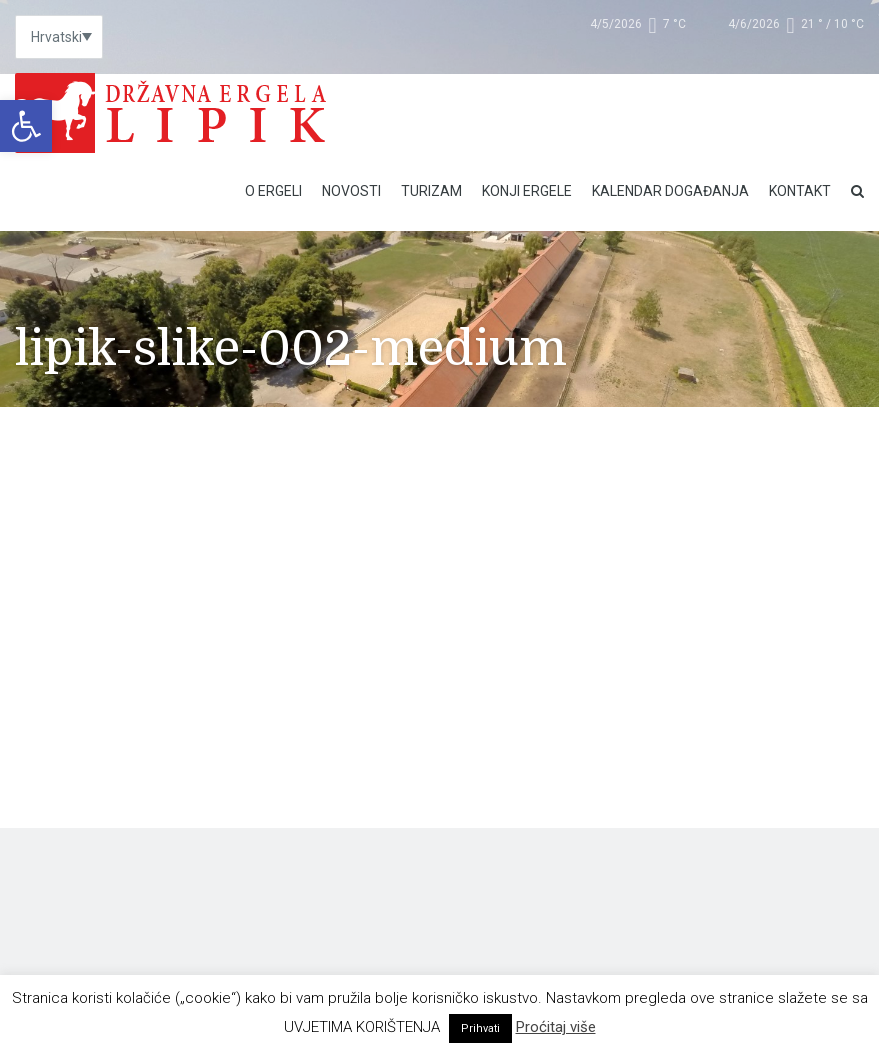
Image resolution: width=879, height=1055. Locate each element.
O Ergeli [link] (273, 191)
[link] (26, 126)
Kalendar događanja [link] (670, 191)
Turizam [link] (431, 191)
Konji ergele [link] (527, 191)
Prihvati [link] (480, 1028)
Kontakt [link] (800, 191)
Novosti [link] (351, 191)
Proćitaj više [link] (556, 1027)
